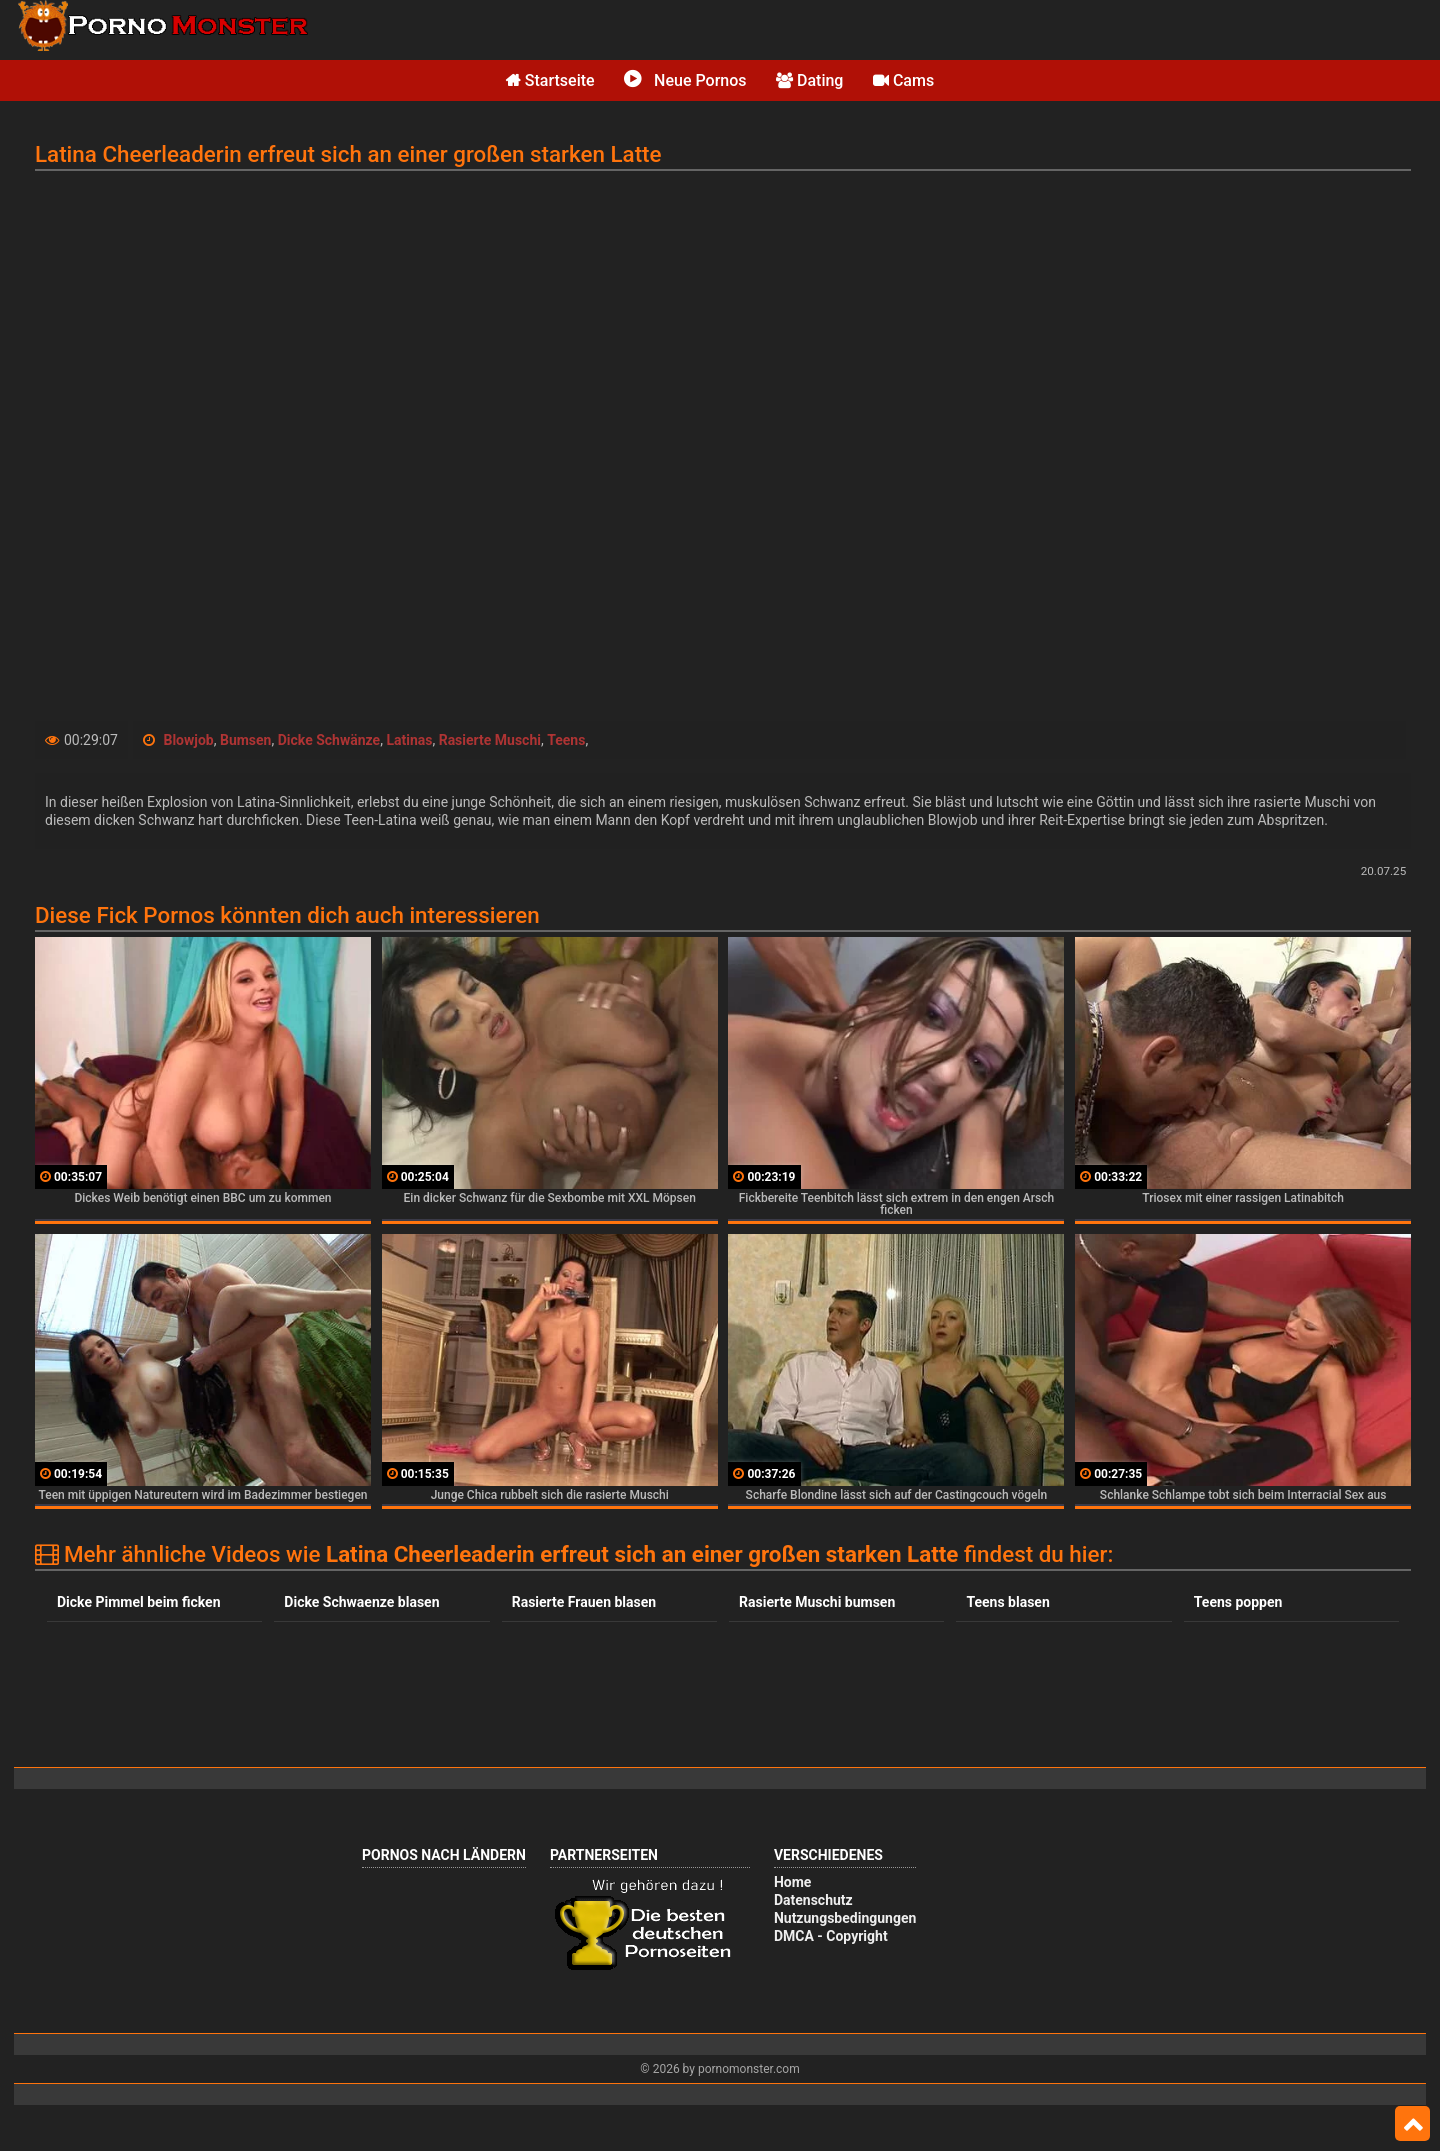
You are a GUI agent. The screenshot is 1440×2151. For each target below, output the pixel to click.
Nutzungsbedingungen (845, 1918)
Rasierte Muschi (490, 740)
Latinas (409, 740)
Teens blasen (1007, 1602)
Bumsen (246, 740)
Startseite (550, 80)
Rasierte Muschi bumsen (817, 1602)
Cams (903, 80)
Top (1412, 2124)
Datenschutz (813, 1900)
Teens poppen (1238, 1602)
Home (792, 1882)
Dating (809, 80)
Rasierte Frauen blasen (584, 1602)
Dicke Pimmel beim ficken (139, 1602)
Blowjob (188, 740)
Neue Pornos (685, 80)
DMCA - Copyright (831, 1936)
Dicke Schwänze (329, 740)
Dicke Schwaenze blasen (361, 1602)
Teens (566, 740)
